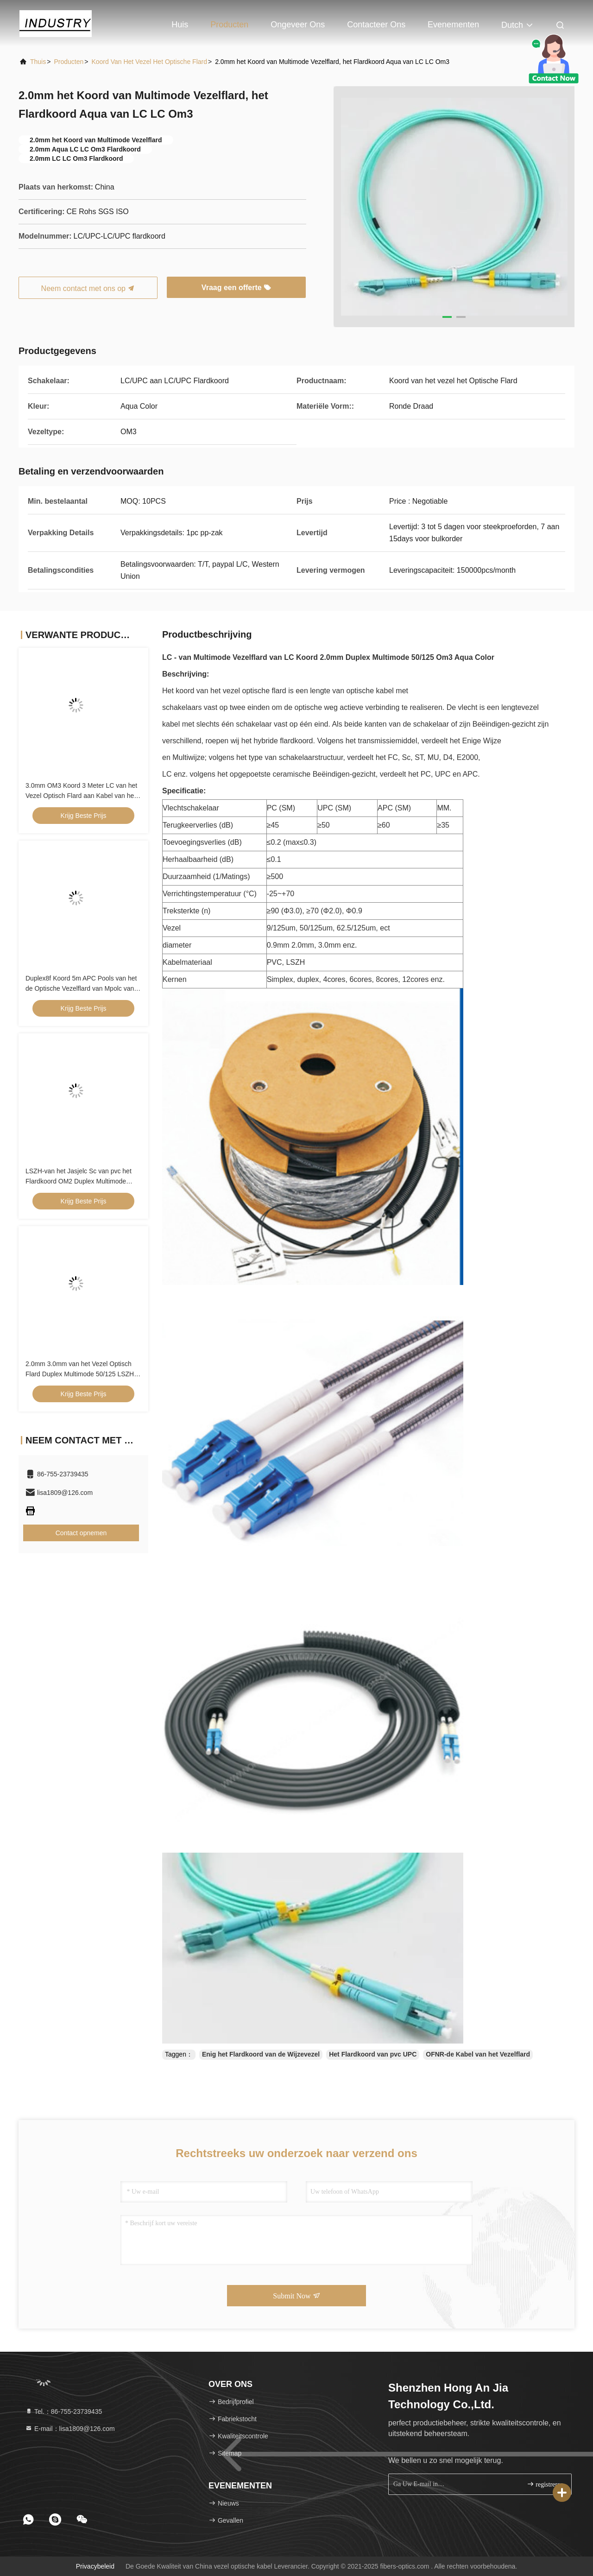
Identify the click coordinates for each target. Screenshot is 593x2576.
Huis (179, 24)
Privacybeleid (95, 2566)
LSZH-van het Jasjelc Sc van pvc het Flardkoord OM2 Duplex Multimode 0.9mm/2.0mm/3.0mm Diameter (78, 1181)
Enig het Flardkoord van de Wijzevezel (261, 2054)
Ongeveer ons (298, 24)
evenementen (453, 24)
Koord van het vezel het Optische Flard (149, 61)
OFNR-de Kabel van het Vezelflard (478, 2054)
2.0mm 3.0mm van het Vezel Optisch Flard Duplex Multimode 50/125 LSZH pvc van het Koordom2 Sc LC (79, 1374)
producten (68, 61)
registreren (545, 2484)
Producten (229, 24)
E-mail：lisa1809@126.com (70, 2428)
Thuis (38, 61)
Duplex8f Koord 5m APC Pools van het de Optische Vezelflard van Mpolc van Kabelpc (81, 988)
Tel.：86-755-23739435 (63, 2411)
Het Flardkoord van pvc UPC (372, 2054)
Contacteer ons (376, 24)
